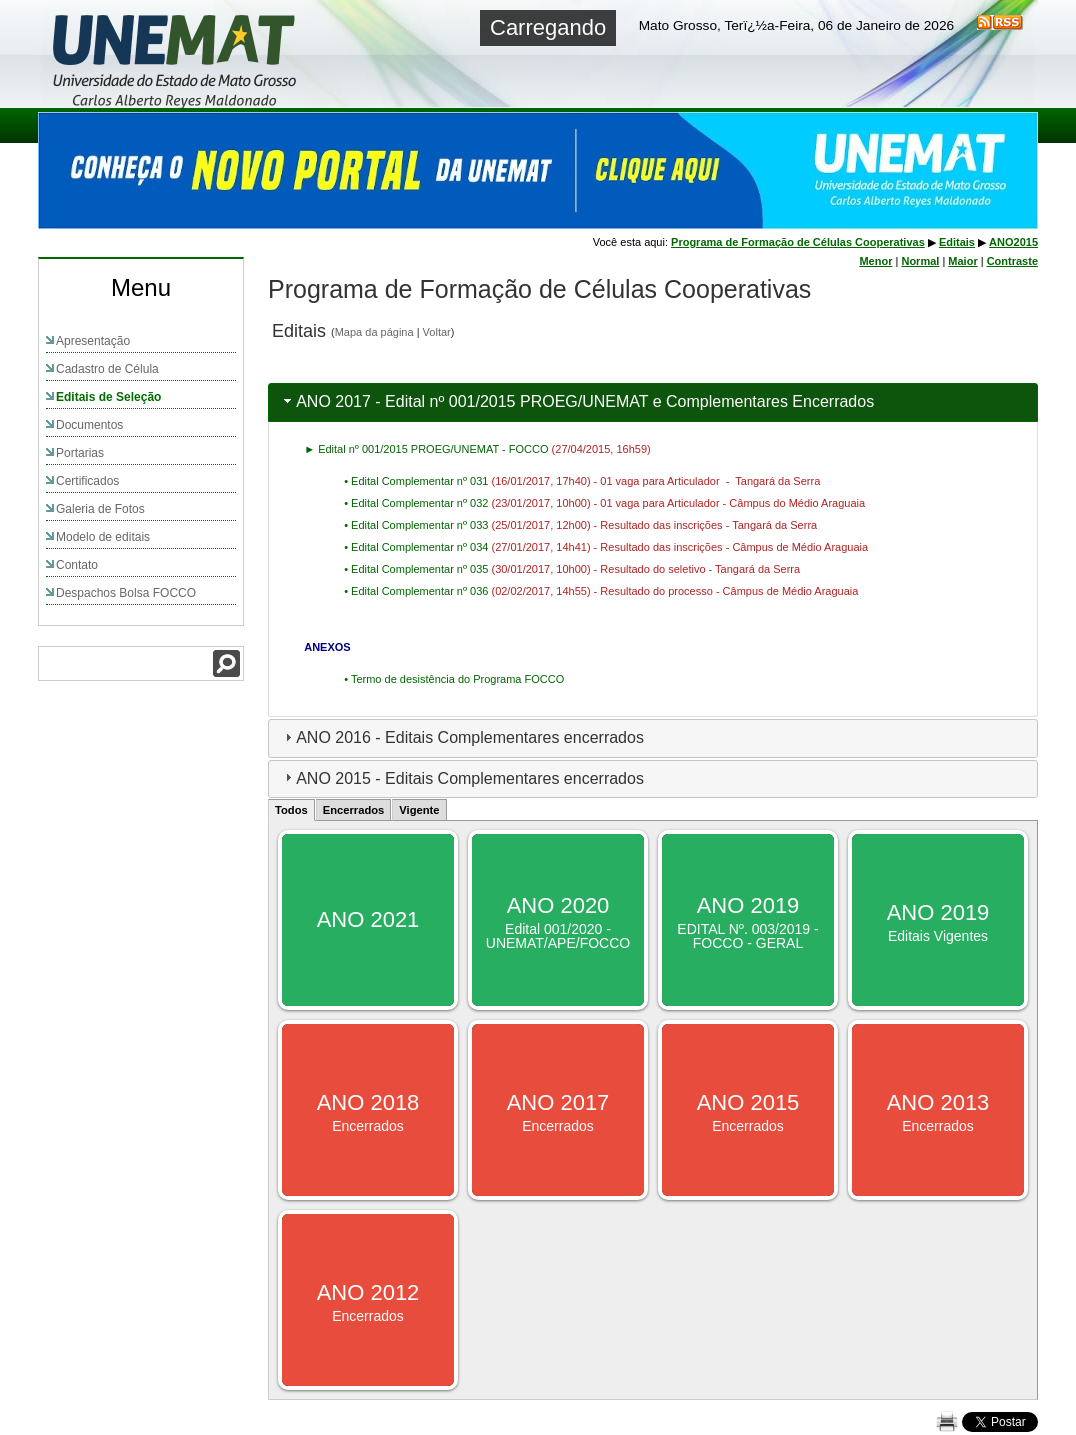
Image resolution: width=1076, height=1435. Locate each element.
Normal (920, 261)
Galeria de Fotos (100, 509)
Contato (77, 565)
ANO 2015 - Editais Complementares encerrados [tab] (462, 777)
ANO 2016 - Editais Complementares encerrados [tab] (462, 737)
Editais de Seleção (108, 397)
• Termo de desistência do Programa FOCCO (454, 679)
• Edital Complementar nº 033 (417, 525)
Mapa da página (374, 332)
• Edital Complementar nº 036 (417, 591)
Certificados (87, 481)
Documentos (89, 425)
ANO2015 (1013, 242)
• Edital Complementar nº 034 (417, 547)
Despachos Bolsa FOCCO (126, 593)
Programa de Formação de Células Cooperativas (798, 242)
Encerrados (354, 810)
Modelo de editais (103, 537)
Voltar (437, 332)
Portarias (80, 453)
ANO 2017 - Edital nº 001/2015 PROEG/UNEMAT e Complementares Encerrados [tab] (577, 401)
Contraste (1012, 261)
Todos (291, 810)
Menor (875, 261)
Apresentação (93, 341)
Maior (962, 261)
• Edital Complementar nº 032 (417, 503)
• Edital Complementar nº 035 (417, 569)
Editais (957, 242)
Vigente (419, 810)
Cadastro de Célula (107, 369)
